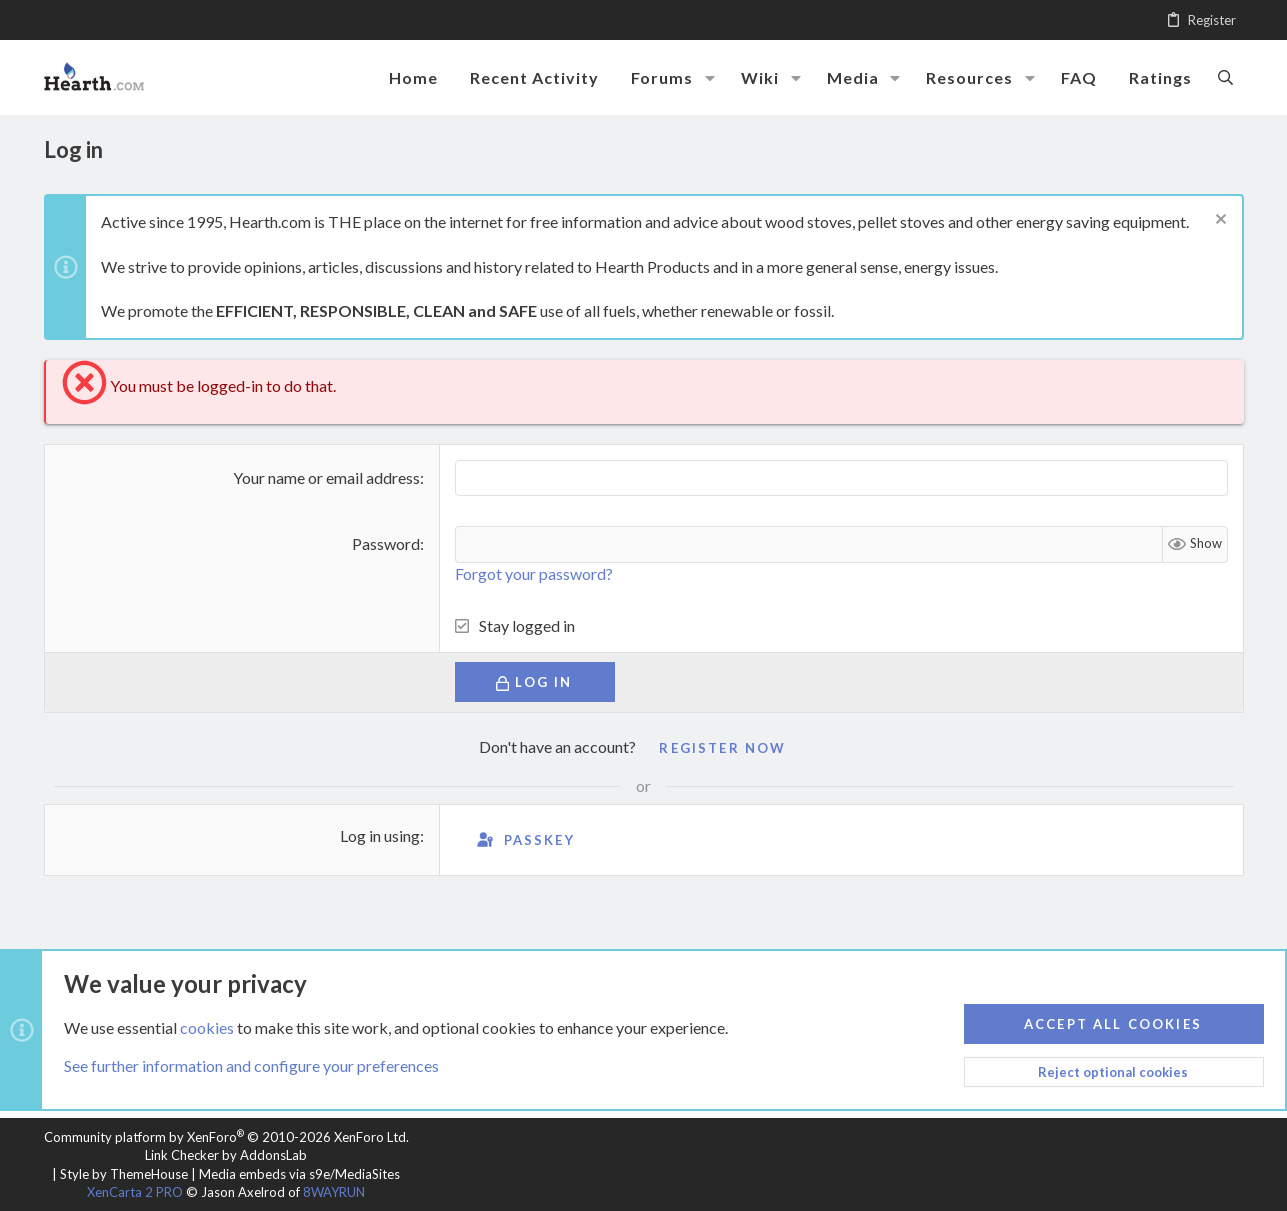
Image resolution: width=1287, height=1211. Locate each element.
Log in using (380, 835)
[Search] (1225, 77)
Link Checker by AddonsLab (226, 1155)
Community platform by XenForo (226, 1137)
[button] (710, 78)
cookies (207, 1026)
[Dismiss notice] (1218, 221)
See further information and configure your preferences (251, 1065)
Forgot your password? (534, 573)
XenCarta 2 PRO (135, 1192)
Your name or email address (326, 477)
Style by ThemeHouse (124, 1174)
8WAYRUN (334, 1192)
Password (386, 543)
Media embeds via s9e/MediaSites (299, 1174)
